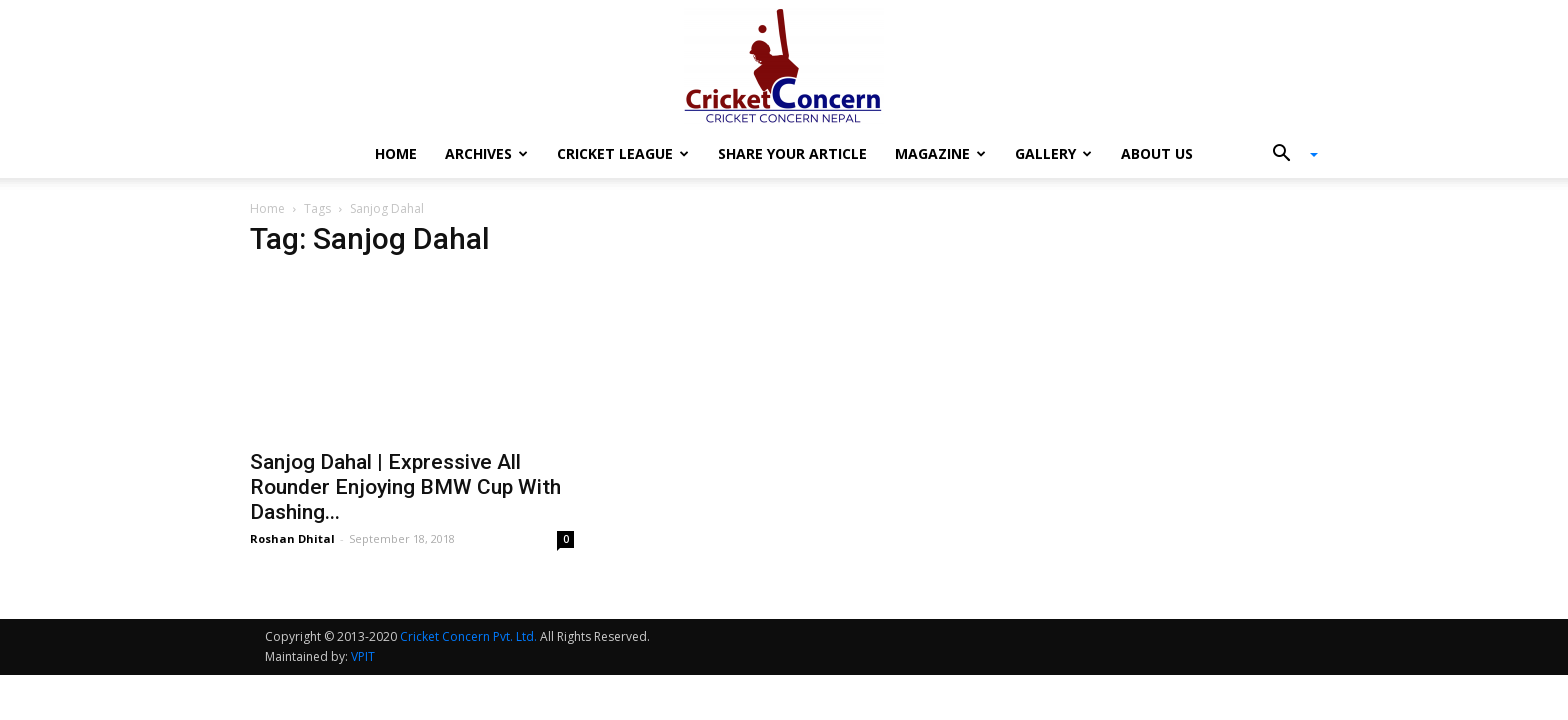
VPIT (363, 656)
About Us (1157, 153)
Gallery (1053, 153)
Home (396, 153)
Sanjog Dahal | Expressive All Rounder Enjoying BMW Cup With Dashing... (405, 487)
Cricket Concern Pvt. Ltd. (468, 636)
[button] (1288, 155)
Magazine (940, 153)
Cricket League (623, 153)
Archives (486, 153)
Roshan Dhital (292, 538)
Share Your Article (792, 153)
